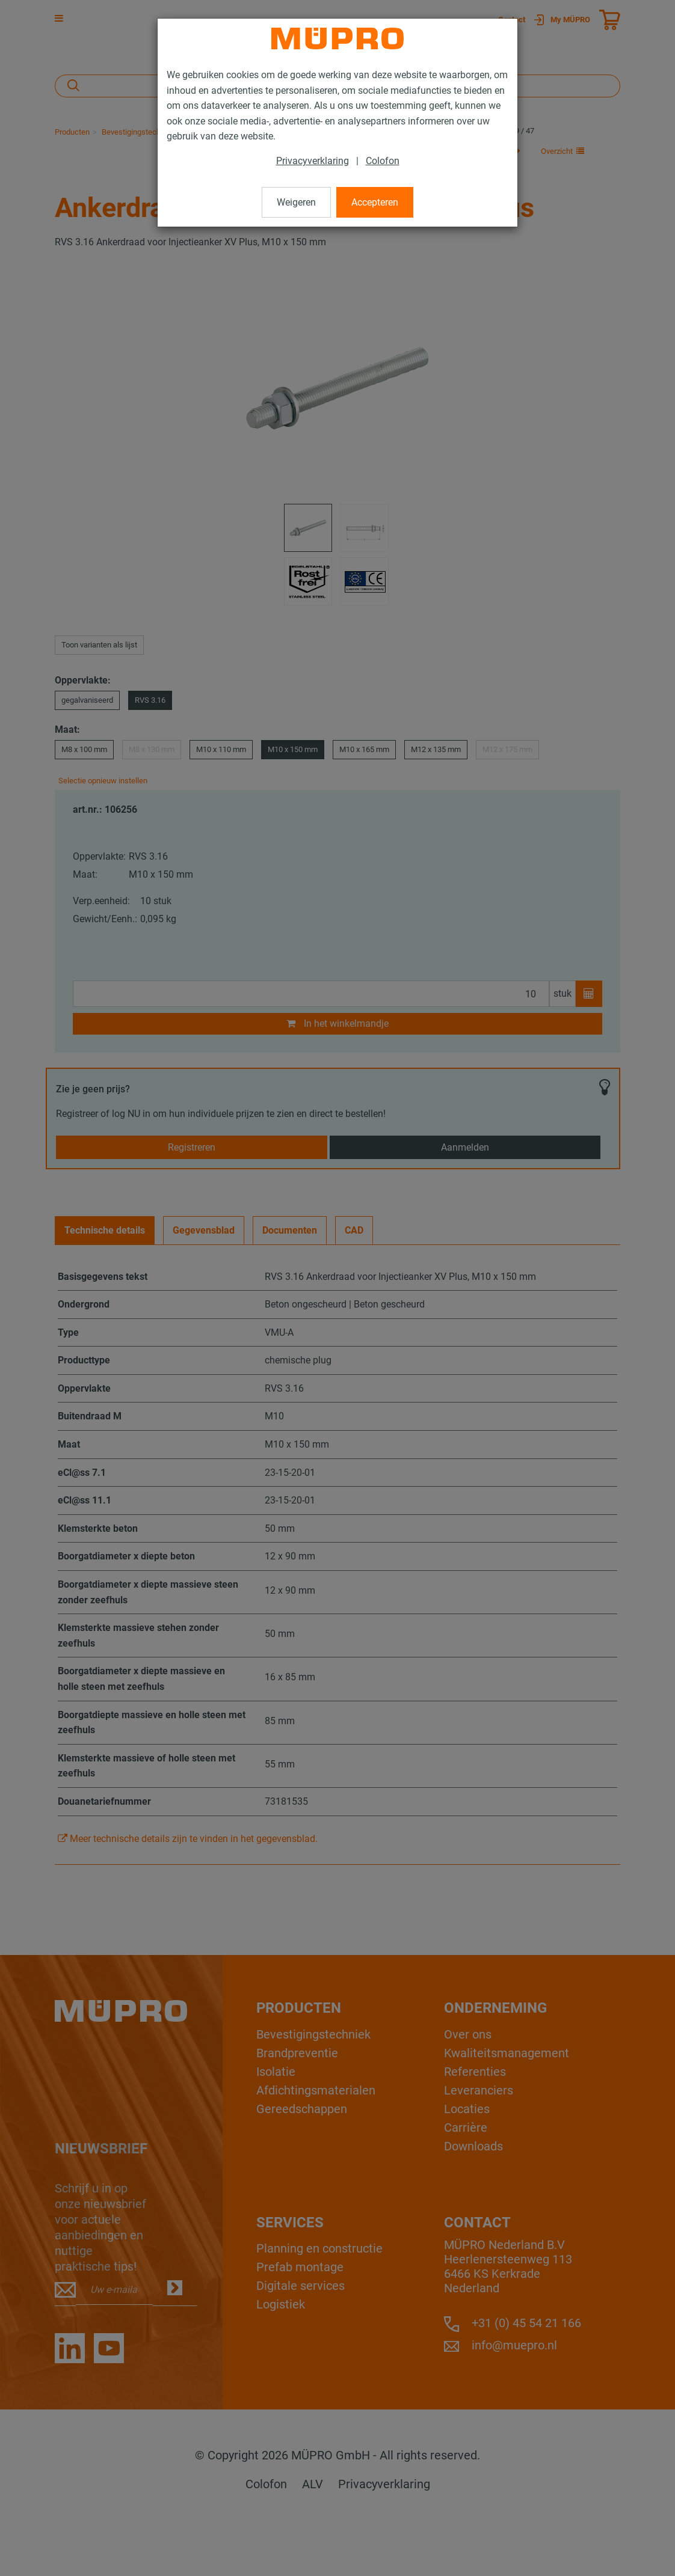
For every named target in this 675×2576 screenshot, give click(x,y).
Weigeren (296, 202)
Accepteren (374, 202)
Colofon (382, 161)
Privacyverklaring (312, 161)
